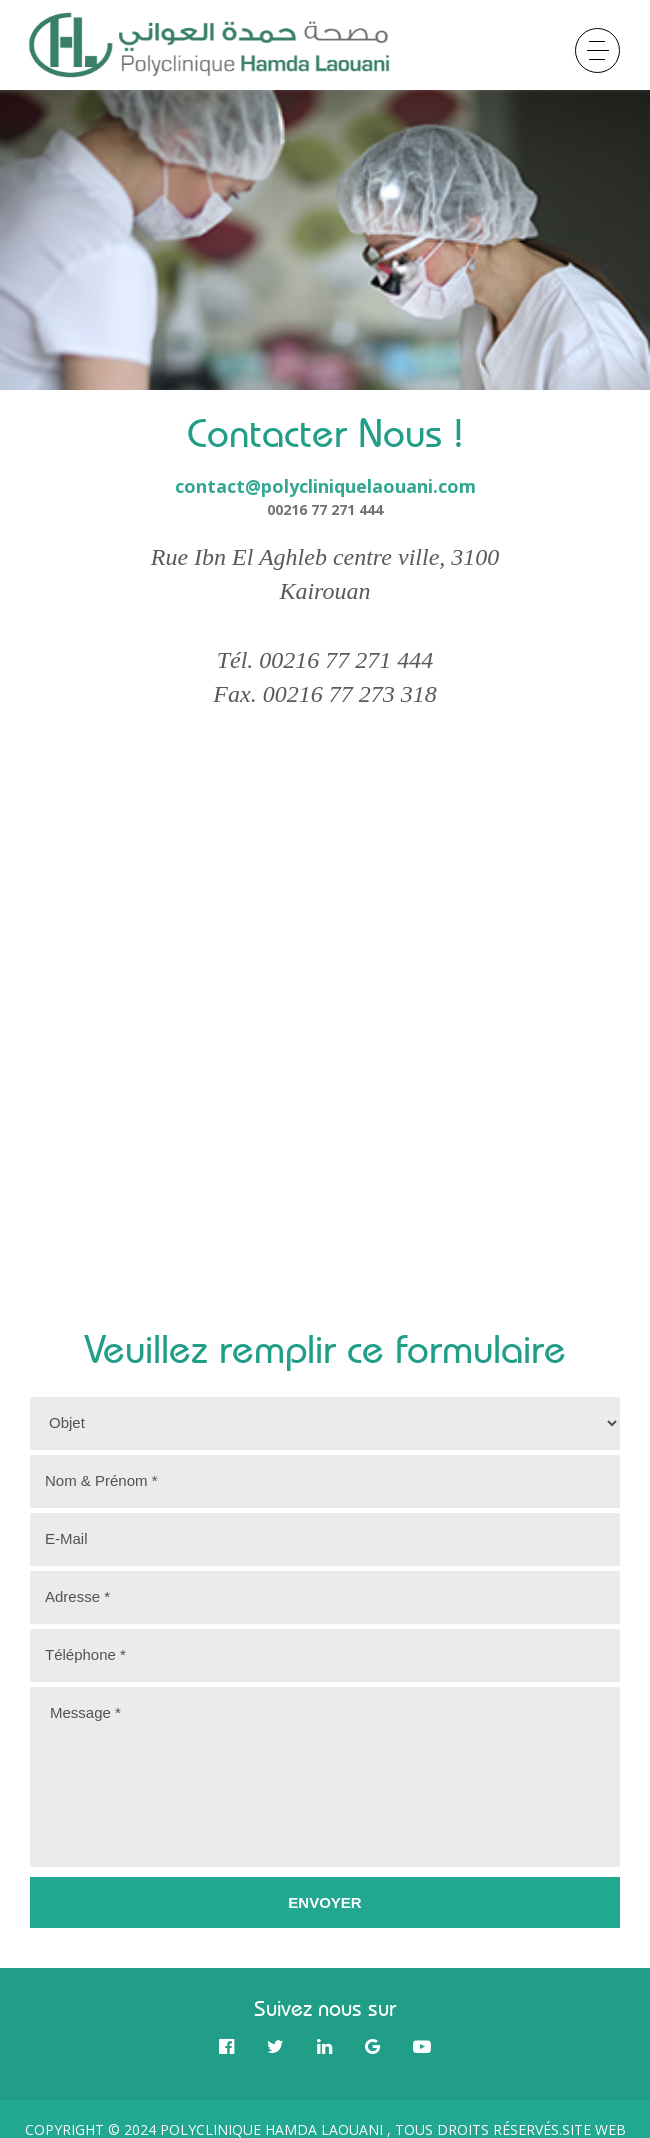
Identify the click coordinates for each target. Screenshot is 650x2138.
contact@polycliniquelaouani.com (325, 486)
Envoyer (324, 1902)
